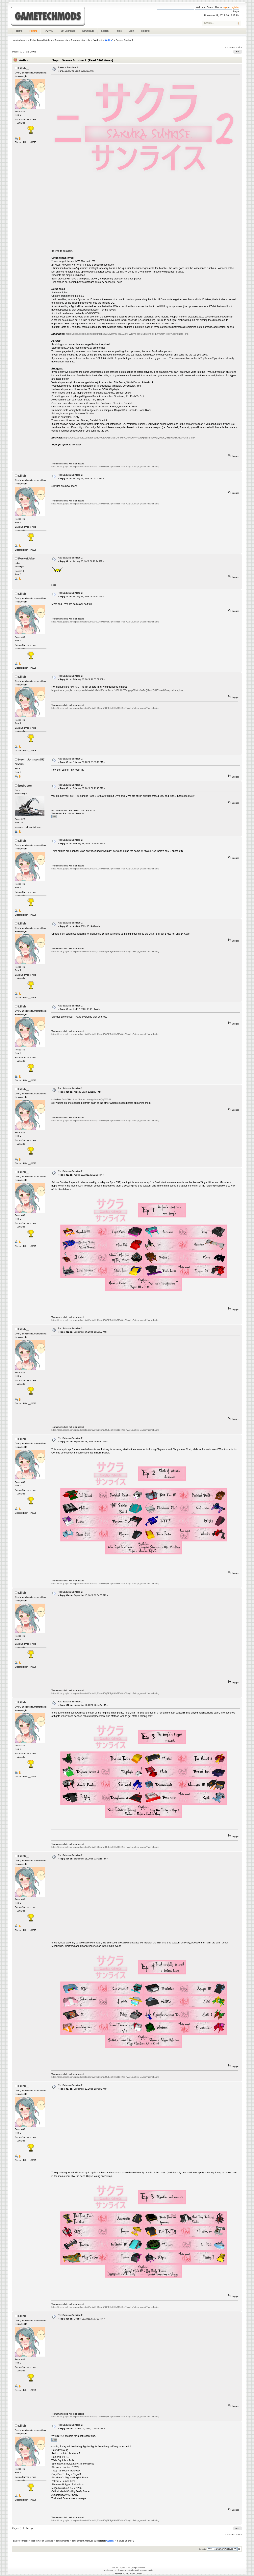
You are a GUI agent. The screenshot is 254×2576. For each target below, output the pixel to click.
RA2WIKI (49, 31)
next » (239, 47)
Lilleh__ (23, 68)
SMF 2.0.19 (116, 2568)
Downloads (88, 31)
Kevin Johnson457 (31, 759)
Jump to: (202, 2549)
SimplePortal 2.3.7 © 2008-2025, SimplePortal (121, 2570)
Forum (33, 31)
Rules (118, 31)
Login (131, 31)
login (225, 7)
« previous (230, 47)
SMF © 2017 (126, 2568)
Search (105, 31)
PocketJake (26, 558)
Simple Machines (138, 2568)
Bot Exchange (68, 31)
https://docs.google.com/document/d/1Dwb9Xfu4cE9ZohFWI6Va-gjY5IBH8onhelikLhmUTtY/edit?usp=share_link (126, 334)
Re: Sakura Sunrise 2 (70, 475)
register (235, 7)
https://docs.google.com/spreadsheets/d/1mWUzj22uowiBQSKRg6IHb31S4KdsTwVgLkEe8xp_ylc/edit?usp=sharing (105, 466)
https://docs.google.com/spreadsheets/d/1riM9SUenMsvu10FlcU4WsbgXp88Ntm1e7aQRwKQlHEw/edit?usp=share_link (129, 437)
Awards (21, 123)
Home (19, 31)
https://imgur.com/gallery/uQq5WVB (91, 1099)
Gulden (109, 40)
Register (145, 31)
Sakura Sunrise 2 (68, 67)
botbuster (25, 785)
